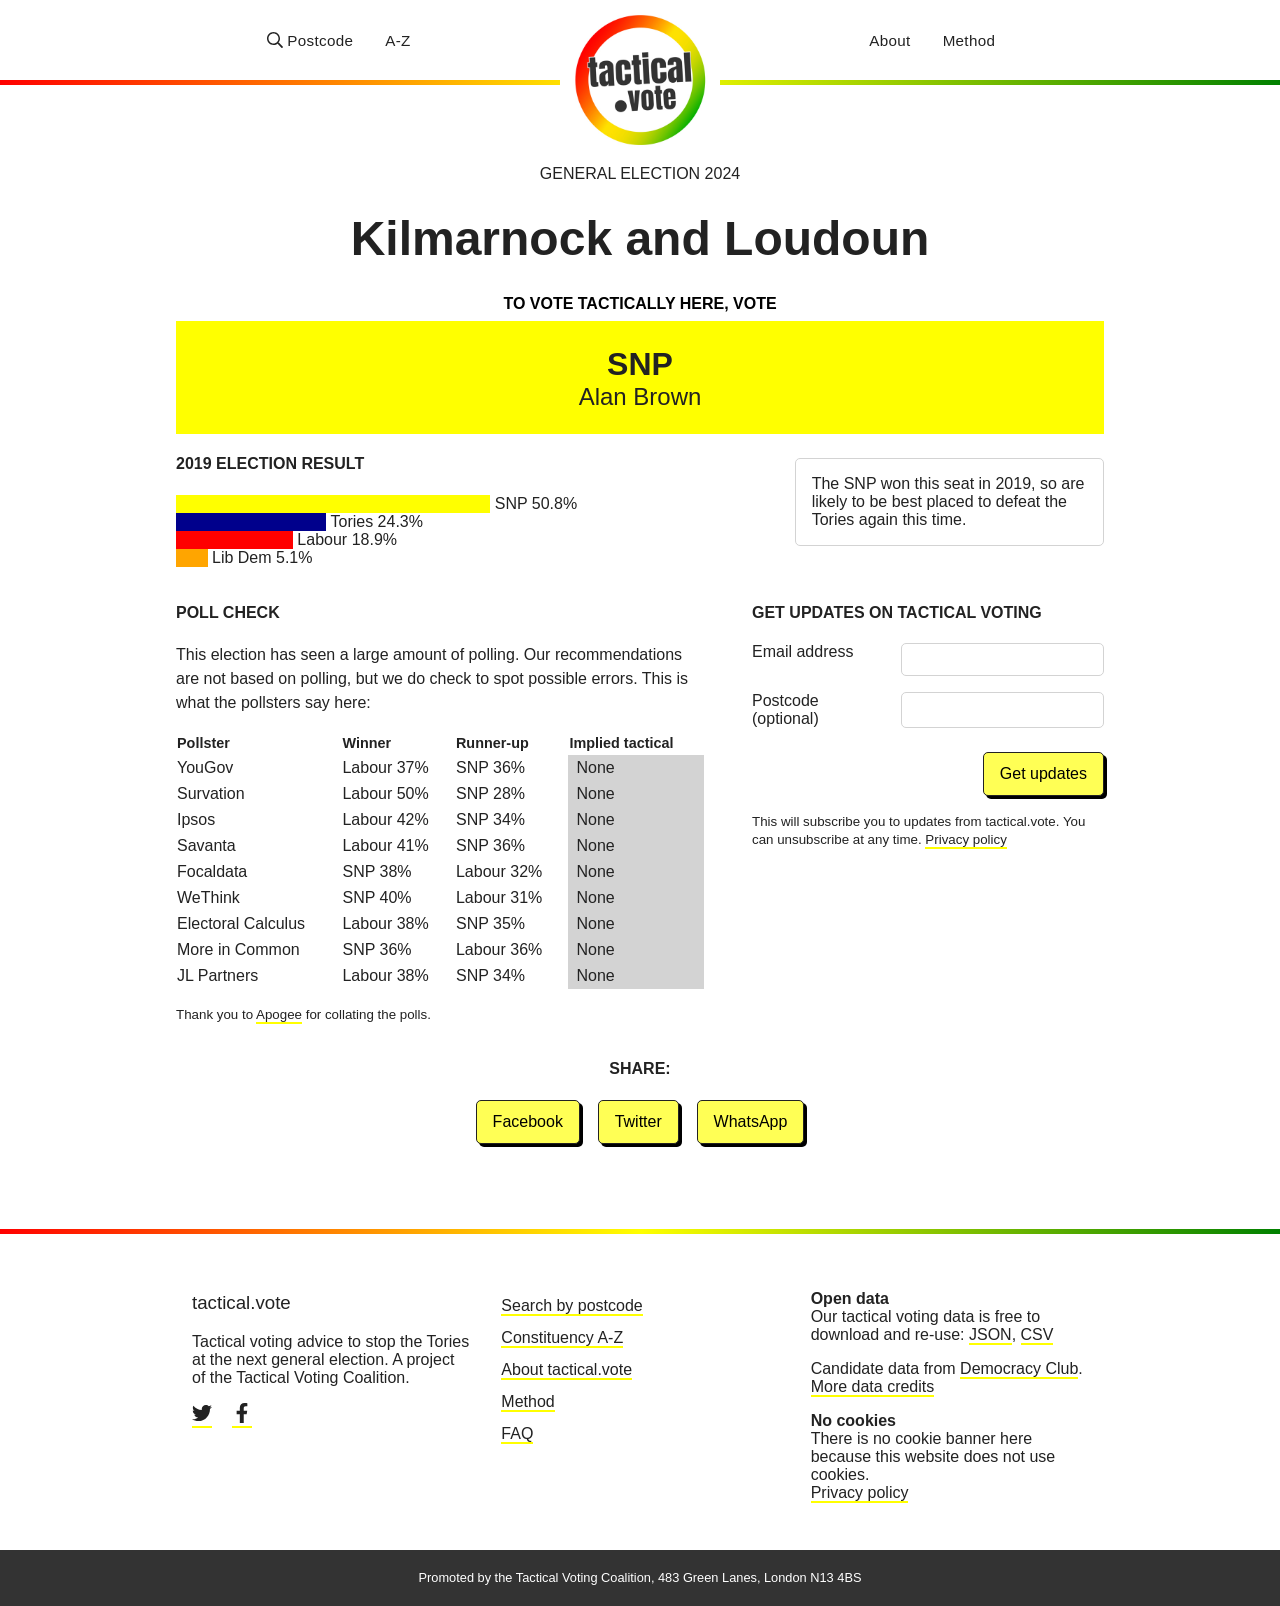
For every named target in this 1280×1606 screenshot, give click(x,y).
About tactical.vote (566, 1369)
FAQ (517, 1433)
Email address (802, 651)
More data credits (873, 1386)
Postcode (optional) (785, 709)
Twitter (638, 1121)
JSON (990, 1334)
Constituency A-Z (562, 1337)
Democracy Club (1019, 1368)
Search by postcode (571, 1305)
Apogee (279, 1014)
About (889, 40)
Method (969, 40)
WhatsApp (751, 1121)
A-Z (397, 40)
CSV (1037, 1334)
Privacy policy (965, 839)
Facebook (528, 1121)
